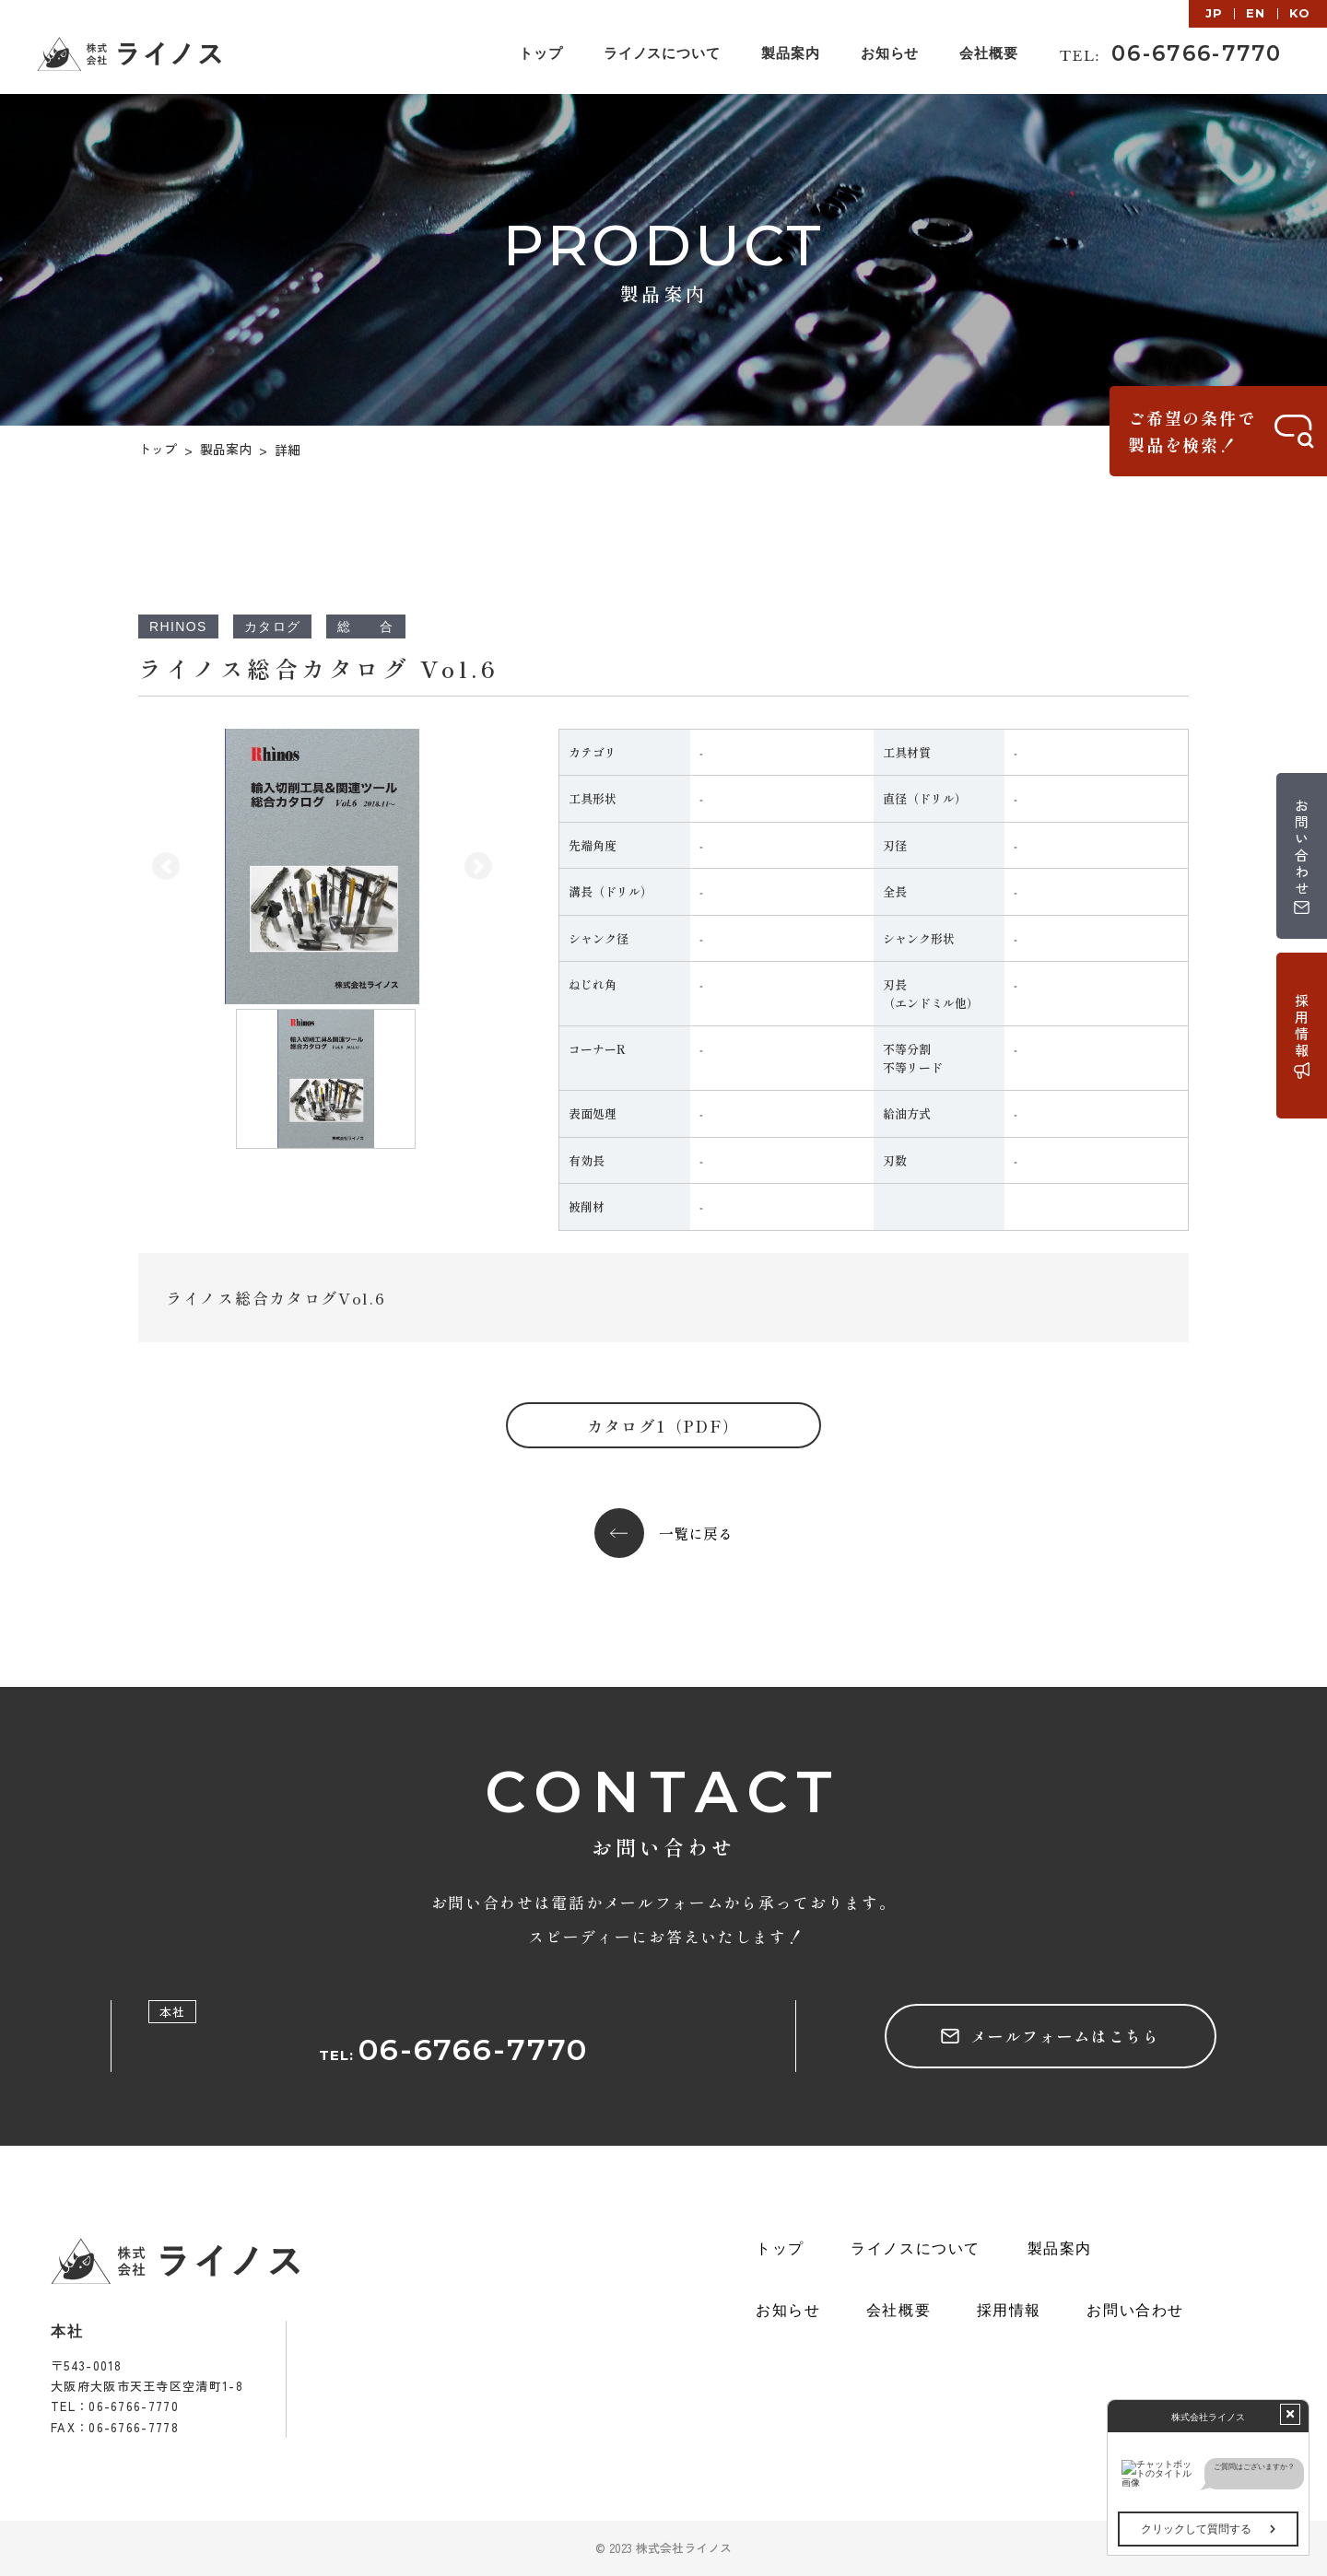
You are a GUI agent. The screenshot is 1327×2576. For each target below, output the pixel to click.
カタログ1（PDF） (663, 1425)
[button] (166, 866)
